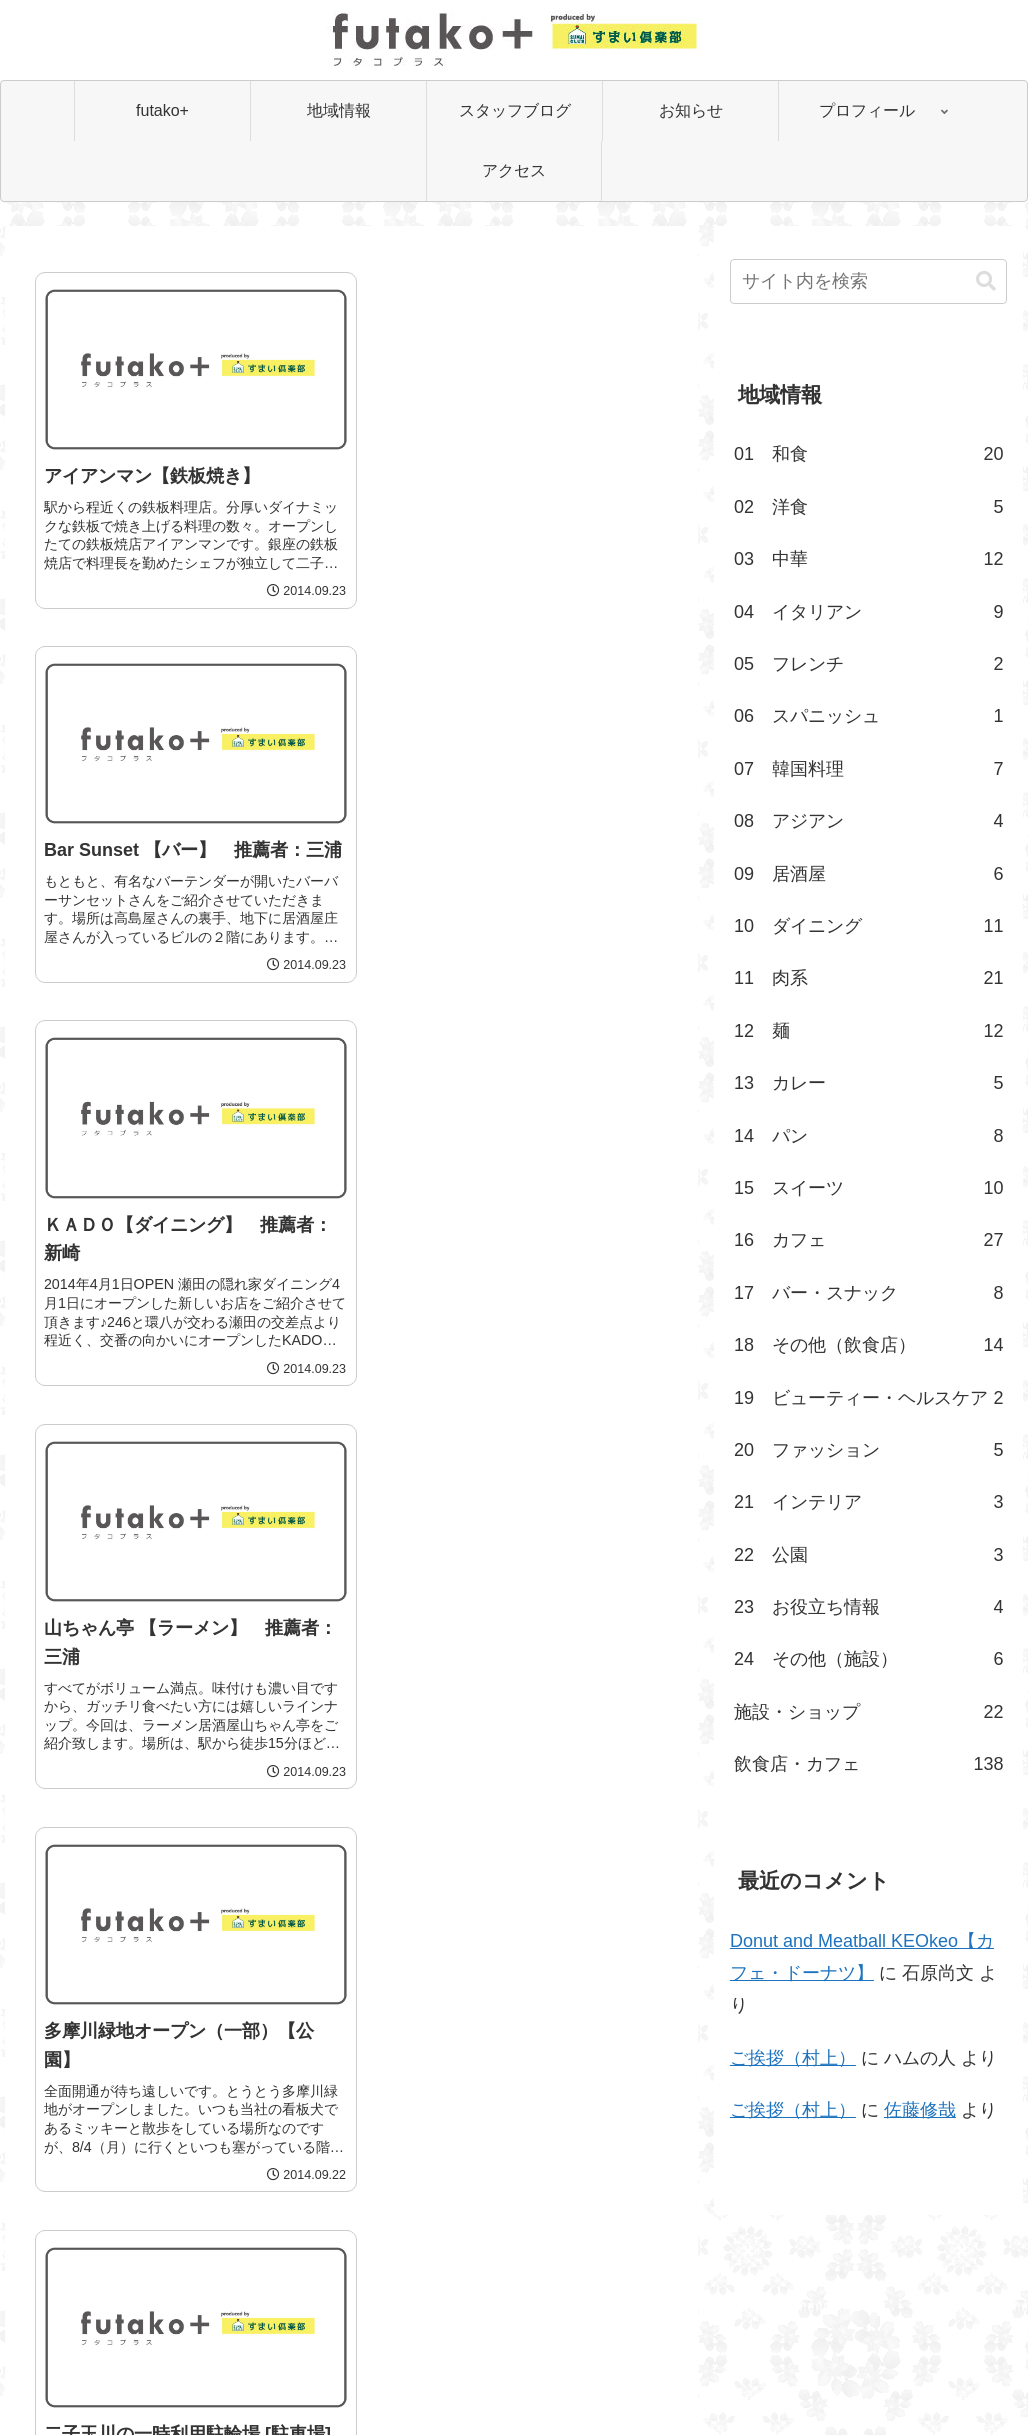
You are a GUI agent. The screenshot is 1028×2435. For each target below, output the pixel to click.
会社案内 (462, 2373)
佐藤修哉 (920, 2110)
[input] (869, 281)
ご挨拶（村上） (793, 2058)
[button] (986, 281)
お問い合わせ (553, 2373)
